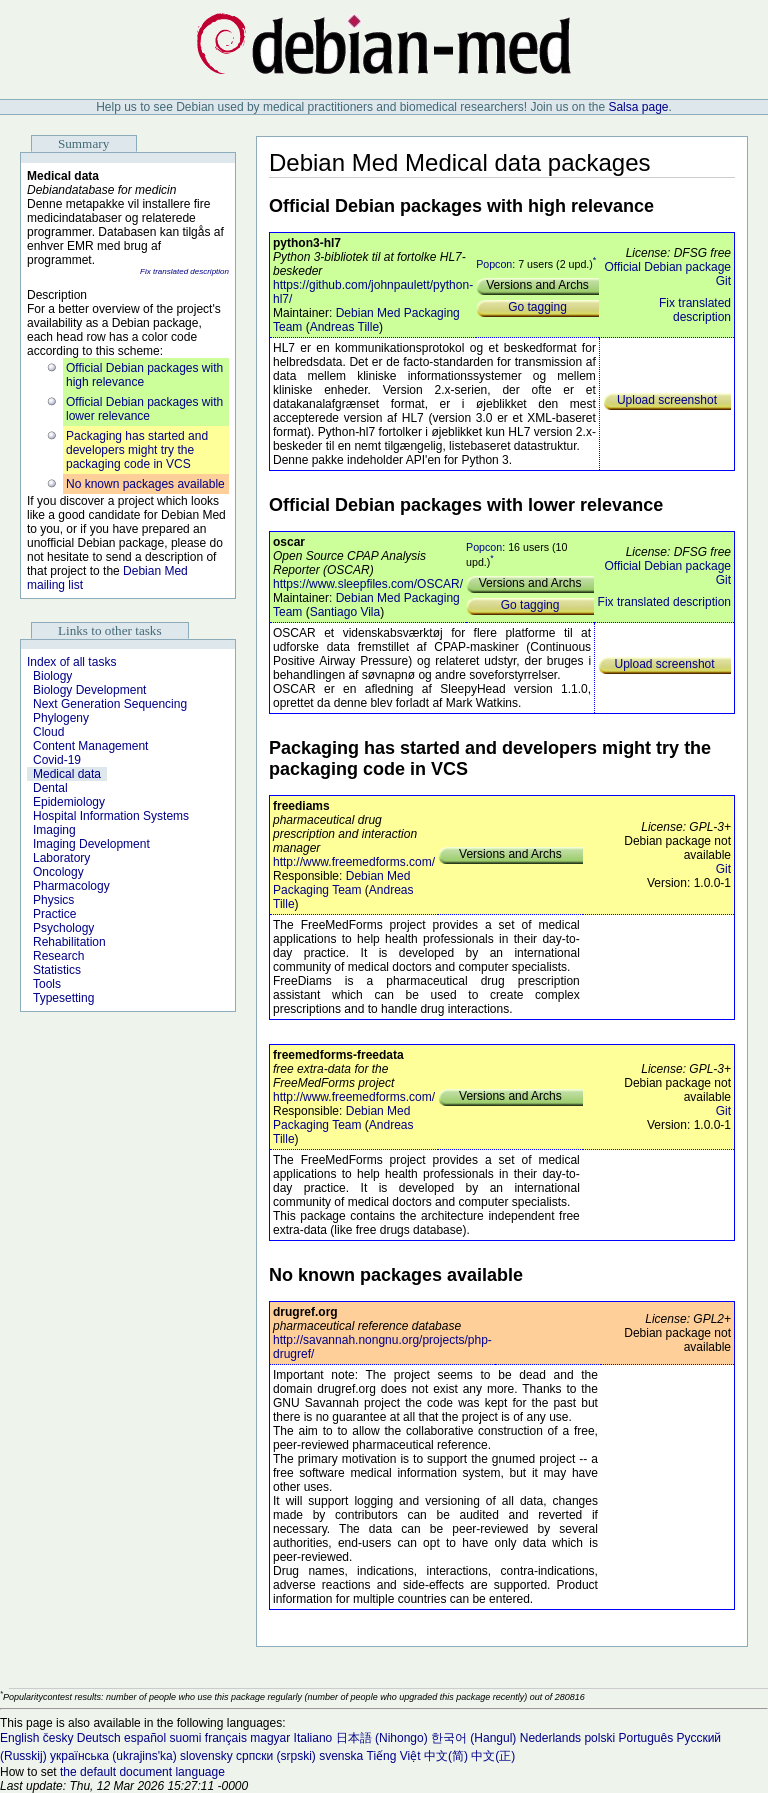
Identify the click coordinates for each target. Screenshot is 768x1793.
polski (599, 1738)
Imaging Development (91, 844)
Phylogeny (61, 718)
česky (58, 1738)
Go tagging (537, 307)
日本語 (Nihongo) (382, 1738)
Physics (53, 900)
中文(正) (493, 1756)
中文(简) (446, 1756)
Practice (54, 914)
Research (58, 956)
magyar (270, 1738)
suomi (186, 1738)
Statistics (57, 970)
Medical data (67, 774)
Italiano (313, 1738)
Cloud (48, 732)
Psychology (63, 928)
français (226, 1738)
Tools (47, 984)
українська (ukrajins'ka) (113, 1756)
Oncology (58, 872)
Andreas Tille (344, 327)
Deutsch (99, 1738)
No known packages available (145, 484)
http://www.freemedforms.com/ (354, 862)
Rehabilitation (69, 942)
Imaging (54, 830)
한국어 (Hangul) (473, 1738)
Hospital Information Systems (111, 816)
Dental (50, 788)
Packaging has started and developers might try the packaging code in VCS (137, 450)
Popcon (494, 264)
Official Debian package (667, 267)
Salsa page (638, 107)
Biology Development (89, 690)
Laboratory (61, 858)
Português (645, 1738)
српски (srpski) (276, 1756)
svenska (341, 1756)
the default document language (142, 1772)
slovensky (206, 1756)
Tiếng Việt (394, 1756)
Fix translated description (184, 271)
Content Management (90, 746)
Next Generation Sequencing (110, 704)
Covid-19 (57, 760)
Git (723, 281)
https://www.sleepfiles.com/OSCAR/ (368, 584)
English (19, 1738)
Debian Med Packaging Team (341, 883)
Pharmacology (71, 886)
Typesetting (63, 998)
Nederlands (550, 1738)
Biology (52, 676)
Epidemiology (69, 802)
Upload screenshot (667, 400)
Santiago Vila (345, 612)
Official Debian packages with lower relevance (144, 409)
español (145, 1738)
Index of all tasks (71, 662)
